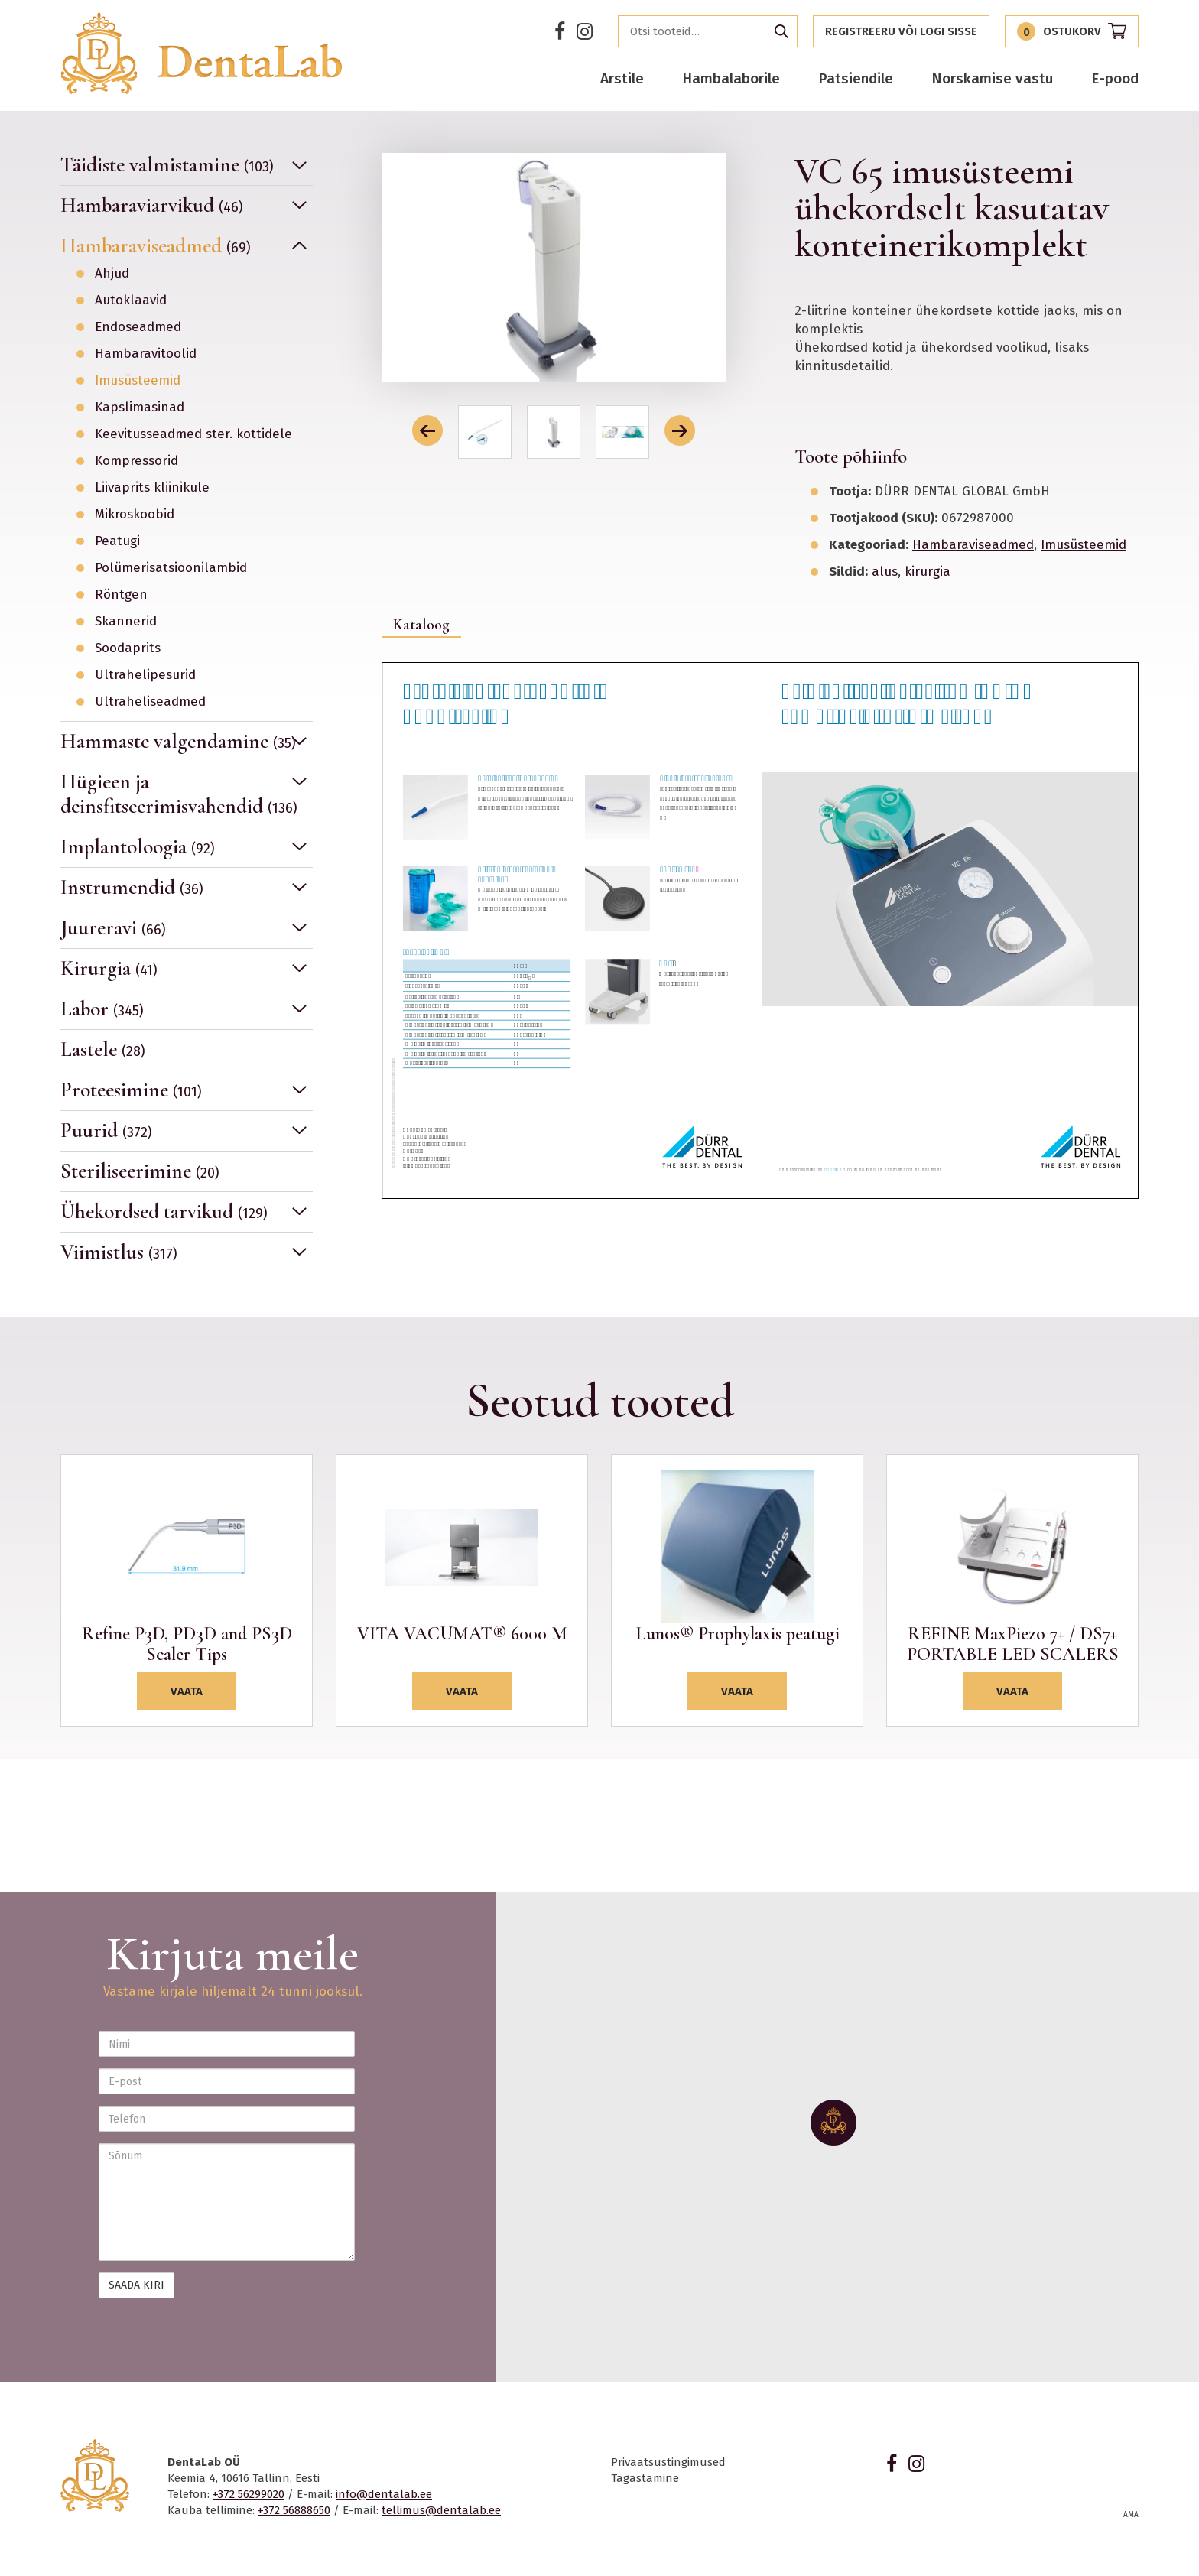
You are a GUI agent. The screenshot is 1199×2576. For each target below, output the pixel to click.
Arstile (622, 78)
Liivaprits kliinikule (152, 487)
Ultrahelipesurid (145, 675)
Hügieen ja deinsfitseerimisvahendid (178, 794)
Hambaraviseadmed (155, 245)
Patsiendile (855, 78)
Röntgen (121, 595)
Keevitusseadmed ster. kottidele (193, 434)
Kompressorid (136, 461)
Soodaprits (128, 648)
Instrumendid (131, 887)
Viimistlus (118, 1252)
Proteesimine (131, 1090)
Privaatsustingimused (668, 2462)
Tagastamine (645, 2478)
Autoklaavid (131, 300)
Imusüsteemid (137, 380)
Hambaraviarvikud (151, 205)
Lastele (102, 1049)
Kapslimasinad (139, 407)
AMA (1131, 2515)
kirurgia (927, 572)
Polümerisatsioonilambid (171, 568)
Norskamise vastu (992, 78)
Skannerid (126, 621)
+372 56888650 (294, 2510)
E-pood (1115, 78)
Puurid (106, 1130)
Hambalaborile (731, 78)
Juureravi (113, 927)
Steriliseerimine (139, 1171)
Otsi (781, 31)
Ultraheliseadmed (150, 702)
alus (885, 572)
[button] (427, 430)
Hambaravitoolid (146, 354)
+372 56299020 (248, 2494)
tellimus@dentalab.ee (441, 2510)
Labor (102, 1009)
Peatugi (117, 541)
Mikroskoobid (134, 514)
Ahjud (112, 273)
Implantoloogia (137, 846)
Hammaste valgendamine (178, 741)
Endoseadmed (138, 327)
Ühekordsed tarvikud (164, 1211)
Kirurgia (109, 968)
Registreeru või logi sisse (901, 31)
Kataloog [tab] (421, 625)
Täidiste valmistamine (167, 165)
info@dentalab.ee (384, 2494)
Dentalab (201, 53)
